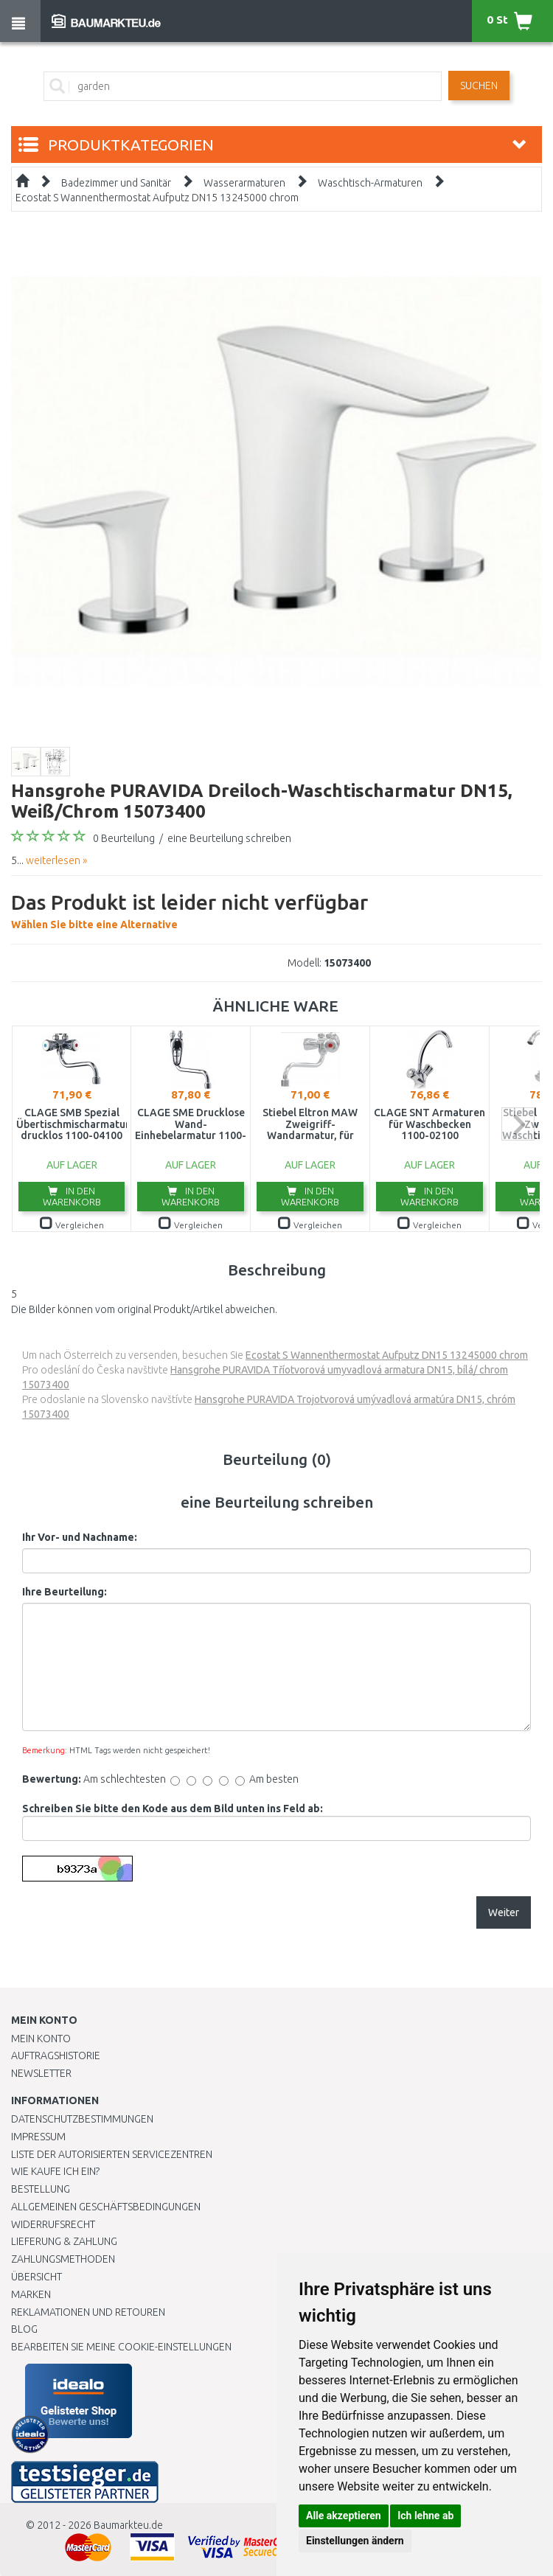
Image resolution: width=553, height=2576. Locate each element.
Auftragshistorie (55, 2055)
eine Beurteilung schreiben (229, 838)
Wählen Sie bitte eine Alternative (189, 909)
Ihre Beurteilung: (64, 1592)
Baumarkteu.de (128, 2525)
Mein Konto (41, 2038)
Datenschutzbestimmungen (82, 2119)
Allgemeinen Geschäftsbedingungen (106, 2207)
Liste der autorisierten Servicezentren (111, 2154)
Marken (31, 2294)
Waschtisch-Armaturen (370, 183)
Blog (24, 2329)
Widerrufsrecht (53, 2224)
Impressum (38, 2136)
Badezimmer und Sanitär (116, 183)
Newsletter (41, 2073)
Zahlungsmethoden (63, 2259)
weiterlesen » (56, 860)
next (518, 1124)
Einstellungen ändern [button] (355, 2541)
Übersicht (36, 2277)
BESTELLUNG (40, 2189)
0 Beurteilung (124, 838)
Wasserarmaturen (244, 183)
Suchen (479, 85)
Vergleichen (72, 1225)
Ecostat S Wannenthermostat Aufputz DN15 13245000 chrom (157, 197)
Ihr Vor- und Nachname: (79, 1537)
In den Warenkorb (72, 1196)
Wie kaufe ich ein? (55, 2171)
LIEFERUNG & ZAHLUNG (64, 2241)
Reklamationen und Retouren (88, 2312)
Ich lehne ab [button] (425, 2515)
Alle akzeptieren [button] (343, 2515)
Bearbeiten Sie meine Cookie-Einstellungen (121, 2347)
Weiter (503, 1912)
